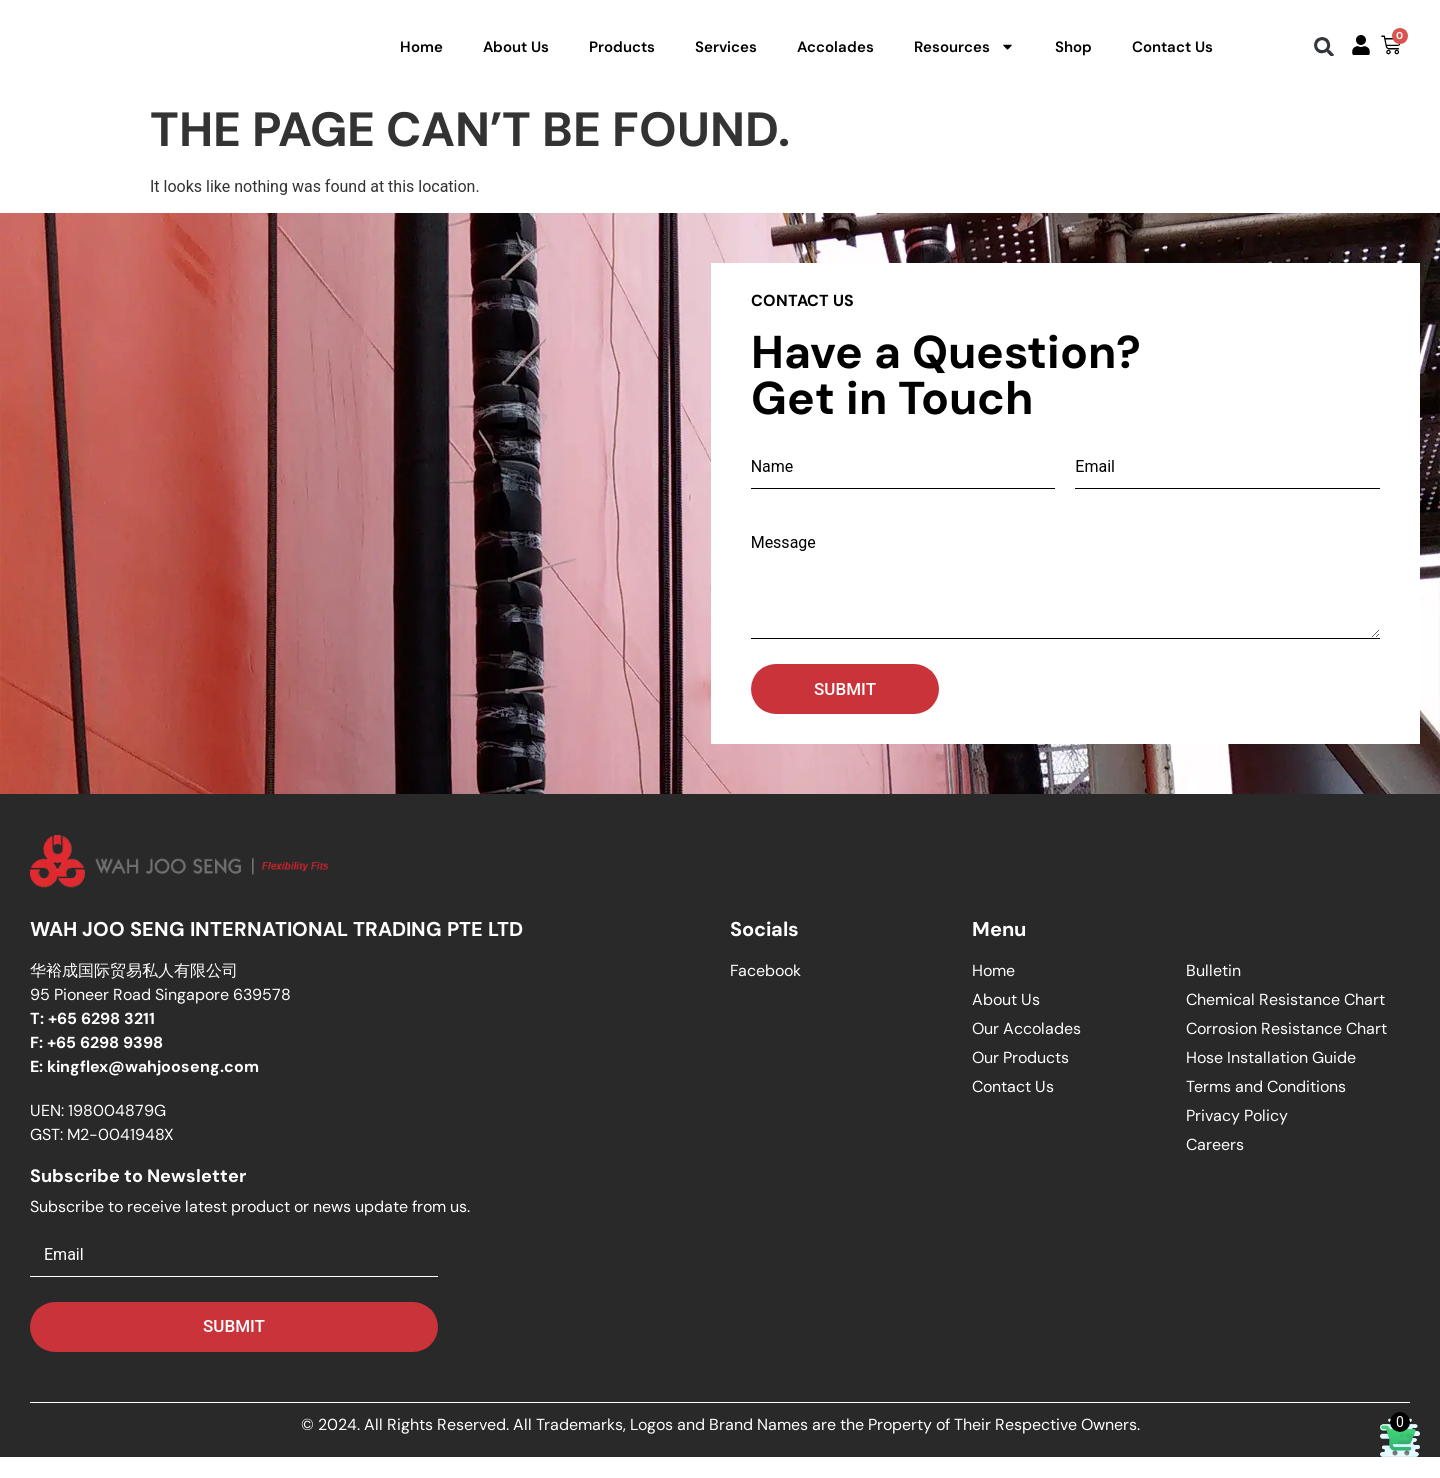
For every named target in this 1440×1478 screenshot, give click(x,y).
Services (726, 57)
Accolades (835, 57)
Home (421, 57)
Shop (1073, 57)
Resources (964, 57)
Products (622, 57)
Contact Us (1172, 57)
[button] (1324, 57)
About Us (516, 57)
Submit (845, 710)
